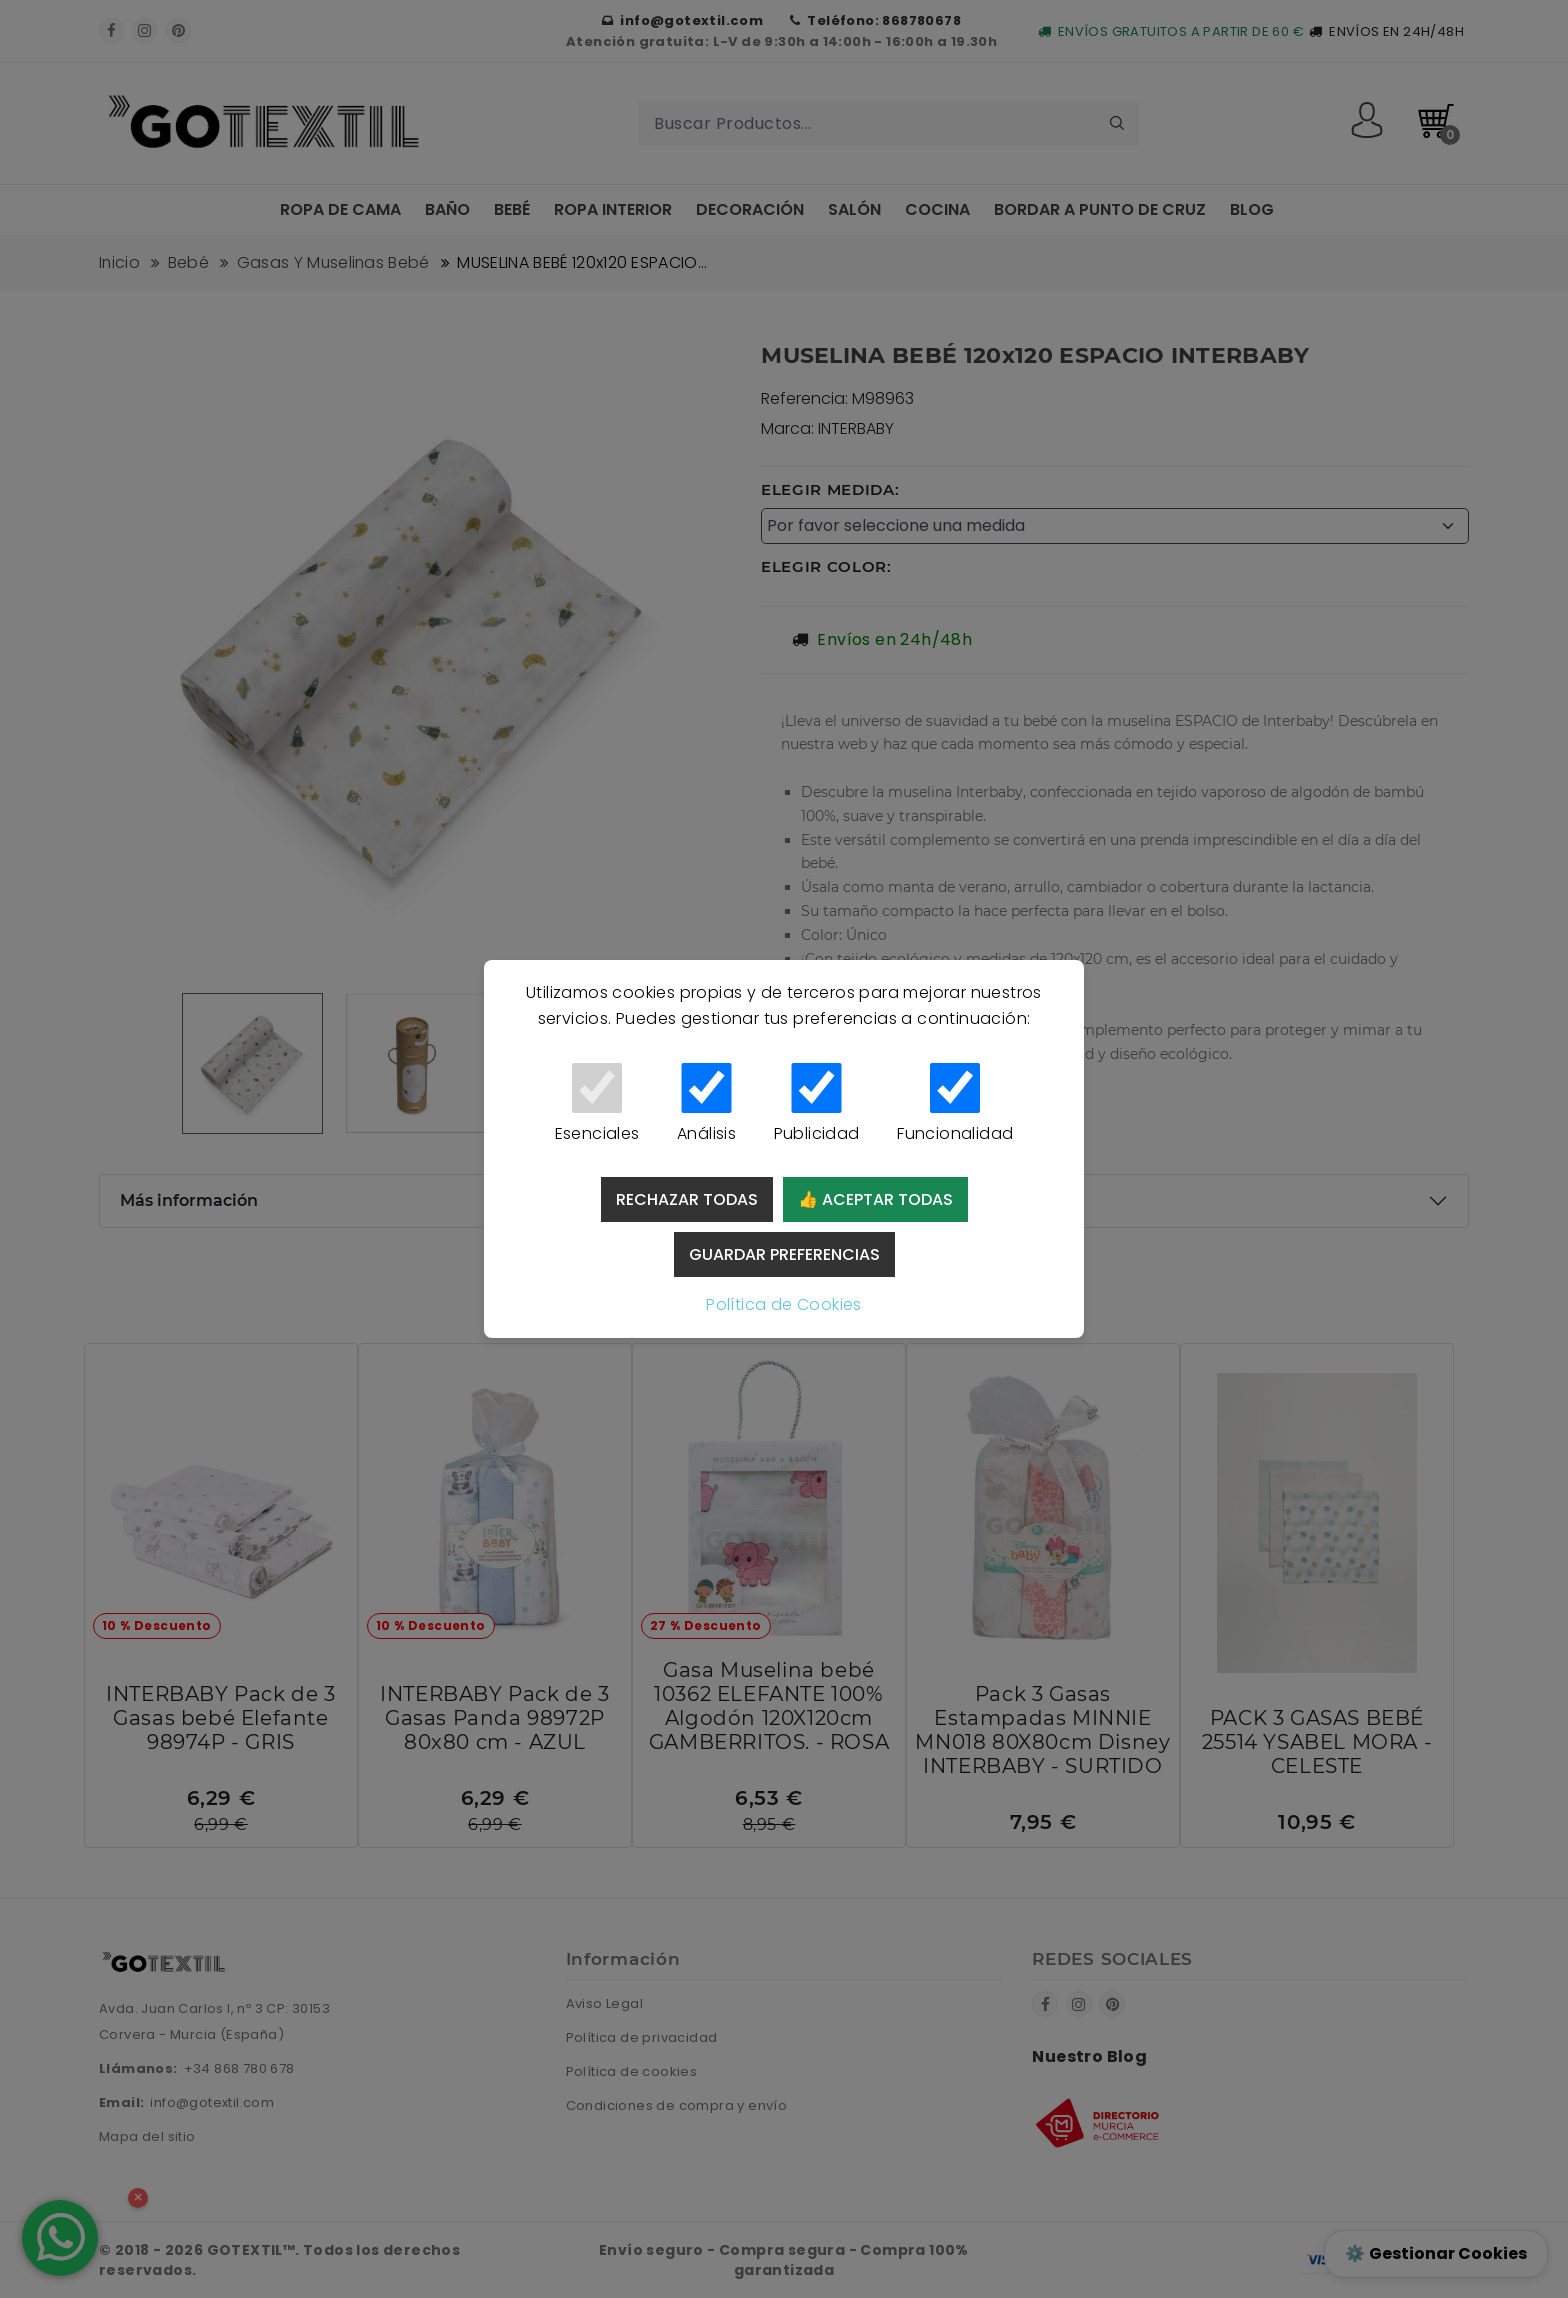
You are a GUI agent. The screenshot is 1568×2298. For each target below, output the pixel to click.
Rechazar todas (687, 1199)
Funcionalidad (955, 1104)
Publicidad (816, 1104)
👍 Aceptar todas (875, 1199)
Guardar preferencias (784, 1254)
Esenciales (597, 1104)
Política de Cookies (784, 1304)
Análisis (706, 1104)
